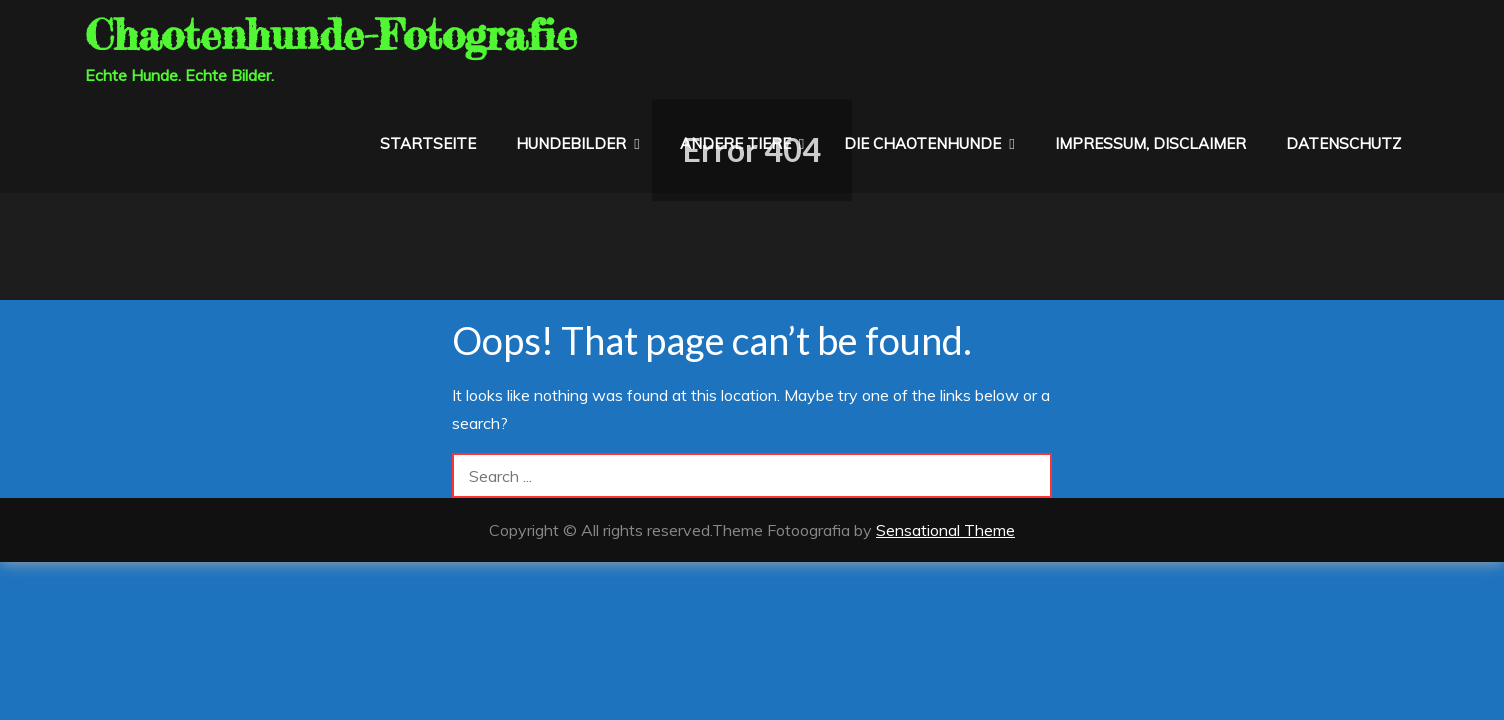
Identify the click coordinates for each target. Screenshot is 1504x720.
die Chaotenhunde (922, 143)
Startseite (428, 143)
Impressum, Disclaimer (1150, 143)
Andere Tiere (735, 143)
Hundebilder (571, 143)
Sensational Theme (945, 530)
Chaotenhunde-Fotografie (331, 34)
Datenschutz (1343, 143)
